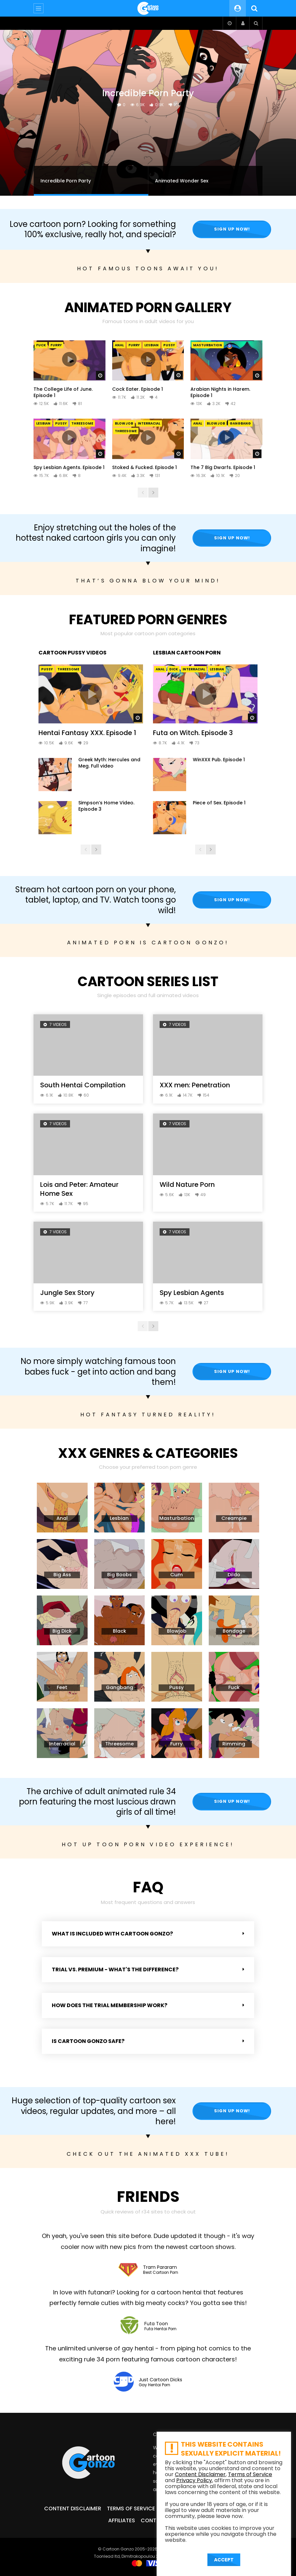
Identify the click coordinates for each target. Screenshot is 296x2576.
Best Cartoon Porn (160, 2273)
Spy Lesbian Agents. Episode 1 (69, 467)
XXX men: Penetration (195, 1085)
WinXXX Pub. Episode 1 (219, 759)
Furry (56, 345)
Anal (119, 345)
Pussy (169, 345)
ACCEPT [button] (224, 2559)
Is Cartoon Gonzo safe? (88, 2041)
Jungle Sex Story (67, 1292)
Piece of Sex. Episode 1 (219, 802)
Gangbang (240, 423)
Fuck (41, 345)
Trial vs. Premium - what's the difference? (115, 1969)
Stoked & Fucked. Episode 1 (144, 467)
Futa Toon (156, 2323)
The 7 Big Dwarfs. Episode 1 (222, 467)
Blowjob (124, 423)
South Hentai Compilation (82, 1085)
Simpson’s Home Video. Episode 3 (106, 805)
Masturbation (207, 345)
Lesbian (151, 345)
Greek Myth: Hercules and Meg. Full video (109, 762)
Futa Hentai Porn (160, 2329)
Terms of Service (131, 2508)
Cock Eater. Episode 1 (137, 389)
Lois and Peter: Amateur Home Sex (79, 1189)
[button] (148, 1933)
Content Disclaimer (72, 2508)
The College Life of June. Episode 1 (63, 392)
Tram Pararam (160, 2267)
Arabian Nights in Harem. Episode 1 (220, 392)
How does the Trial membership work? (109, 2005)
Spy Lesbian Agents (192, 1292)
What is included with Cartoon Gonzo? (112, 1933)
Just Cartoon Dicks (160, 2379)
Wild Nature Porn (187, 1184)
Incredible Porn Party (148, 93)
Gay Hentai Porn (154, 2385)
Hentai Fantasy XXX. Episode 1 (87, 732)
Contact (154, 2520)
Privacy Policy (194, 2480)
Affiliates (121, 2520)
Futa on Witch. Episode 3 (193, 732)
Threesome (82, 423)
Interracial (149, 423)
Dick (173, 669)
